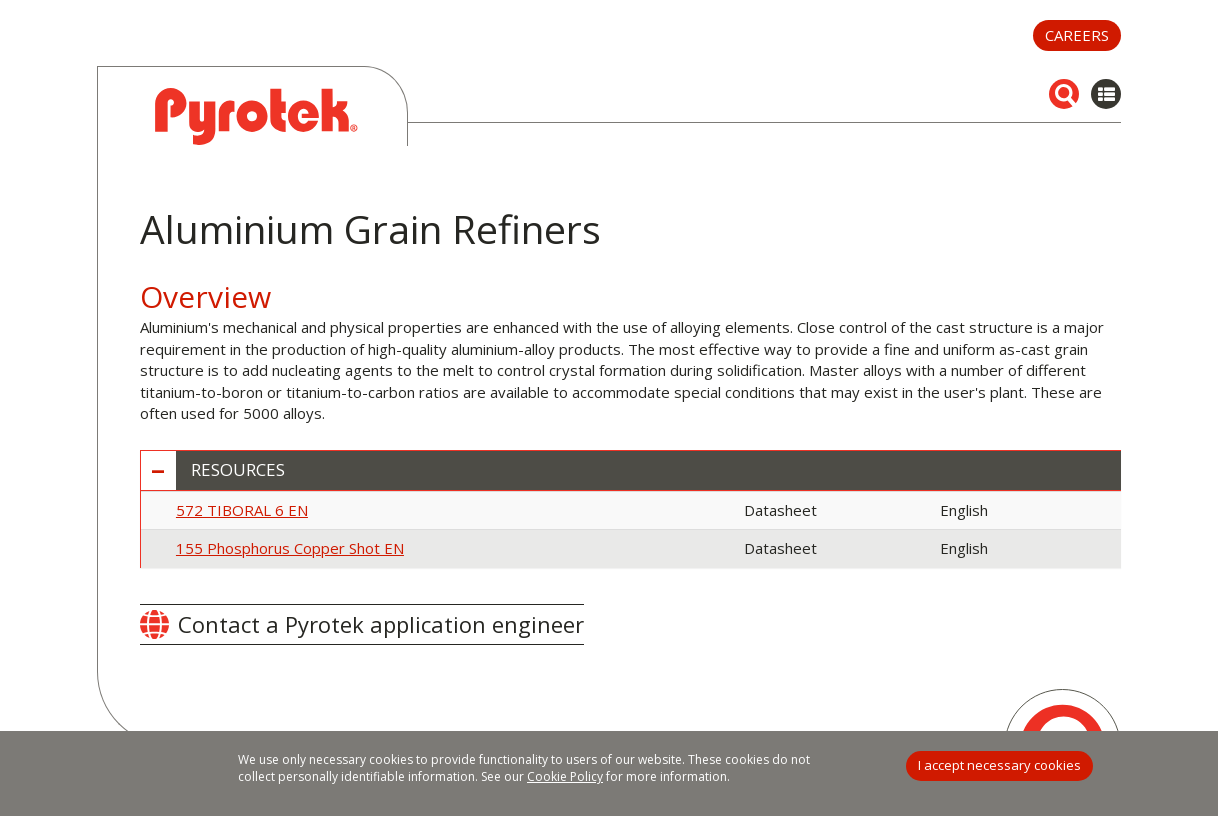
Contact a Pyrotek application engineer (381, 624)
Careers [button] (1077, 35)
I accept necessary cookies (999, 765)
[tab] (631, 470)
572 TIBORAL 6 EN (242, 510)
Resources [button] (238, 470)
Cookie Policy (565, 776)
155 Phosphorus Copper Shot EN (290, 548)
